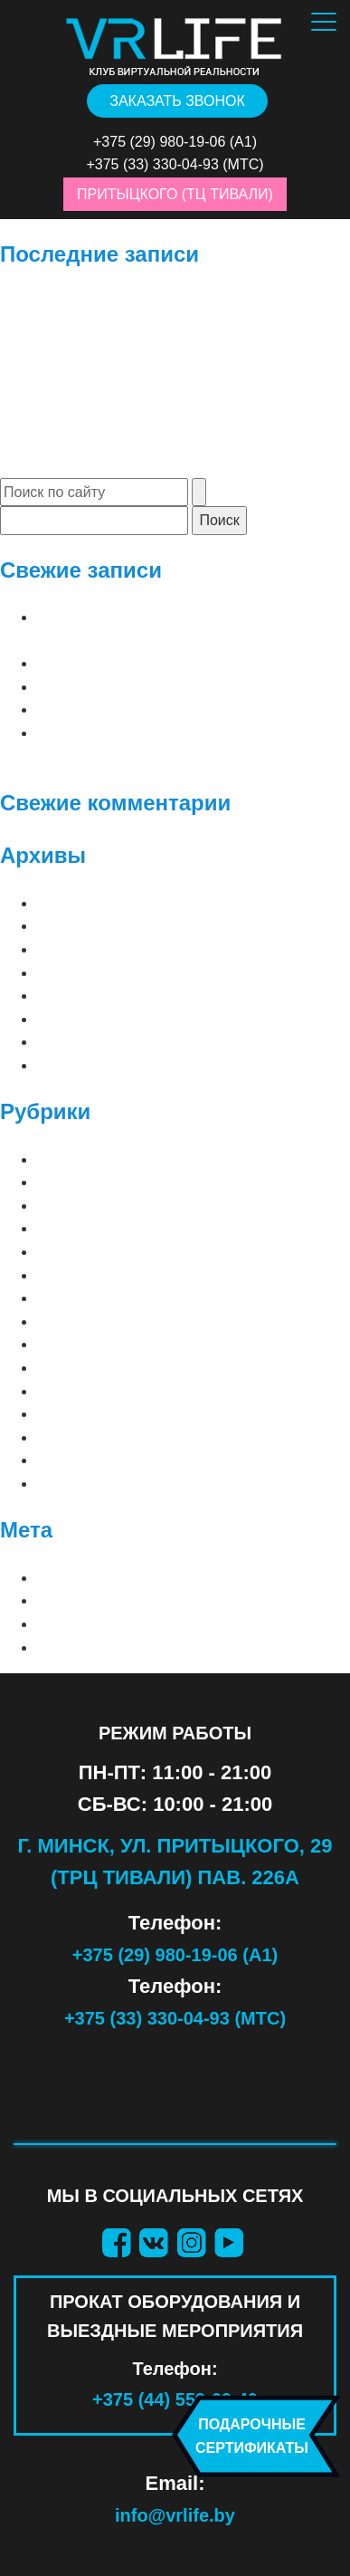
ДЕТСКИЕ (69, 1391)
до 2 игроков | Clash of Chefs (157, 686)
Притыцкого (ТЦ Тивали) (175, 194)
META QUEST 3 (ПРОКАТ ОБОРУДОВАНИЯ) (186, 1228)
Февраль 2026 (88, 949)
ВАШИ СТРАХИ (88, 1344)
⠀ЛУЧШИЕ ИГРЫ (95, 1159)
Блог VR (67, 1321)
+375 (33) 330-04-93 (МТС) (175, 2018)
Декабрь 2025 (87, 973)
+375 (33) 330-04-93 (152, 164)
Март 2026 (74, 926)
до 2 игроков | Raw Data (131, 709)
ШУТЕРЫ (67, 1483)
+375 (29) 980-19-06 (159, 141)
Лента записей (96, 1600)
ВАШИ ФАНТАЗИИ (98, 1367)
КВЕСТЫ (66, 1414)
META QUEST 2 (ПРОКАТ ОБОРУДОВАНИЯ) (186, 1205)
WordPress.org (102, 1647)
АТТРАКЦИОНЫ (90, 1298)
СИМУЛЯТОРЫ (87, 1460)
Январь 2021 (83, 1019)
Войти (61, 1577)
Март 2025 (74, 995)
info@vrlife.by (175, 2515)
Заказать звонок (177, 101)
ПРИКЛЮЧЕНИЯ (92, 1437)
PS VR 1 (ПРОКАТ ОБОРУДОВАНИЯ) (161, 1251)
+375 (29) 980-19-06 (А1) (175, 1955)
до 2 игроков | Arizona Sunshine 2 (171, 663)
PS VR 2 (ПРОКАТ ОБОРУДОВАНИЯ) (161, 1275)
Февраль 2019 (88, 1065)
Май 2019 (70, 1041)
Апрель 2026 (83, 903)
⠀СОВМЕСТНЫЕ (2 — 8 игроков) (156, 1182)
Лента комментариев (122, 1624)
